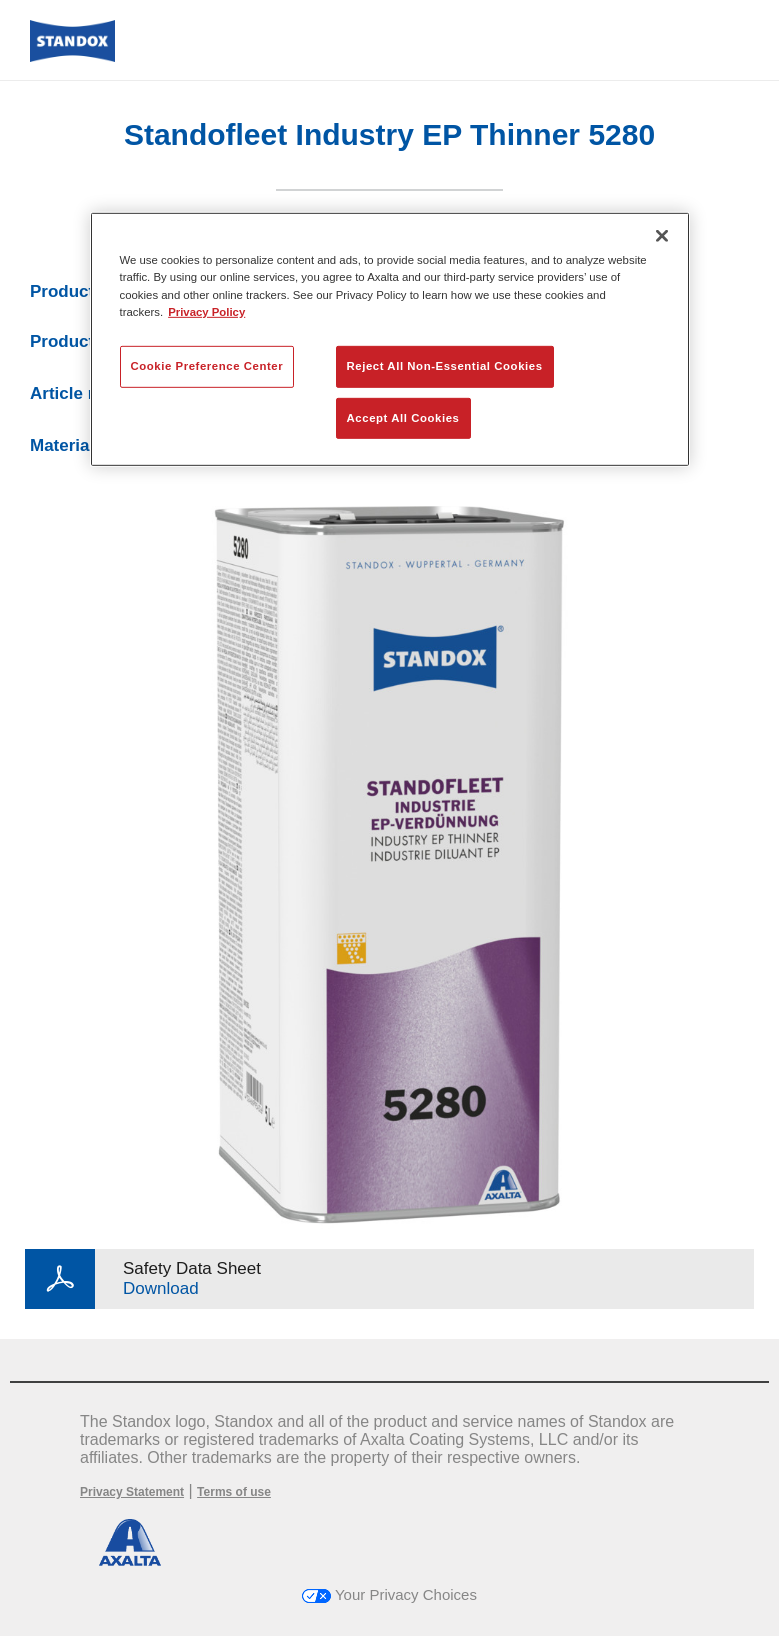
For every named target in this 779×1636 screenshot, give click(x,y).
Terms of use (234, 1492)
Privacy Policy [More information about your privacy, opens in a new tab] (206, 311)
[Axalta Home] (72, 56)
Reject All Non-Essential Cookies (445, 365)
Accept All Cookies (403, 417)
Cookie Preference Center (207, 365)
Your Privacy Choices (389, 1594)
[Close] (662, 236)
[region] (390, 339)
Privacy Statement (132, 1492)
